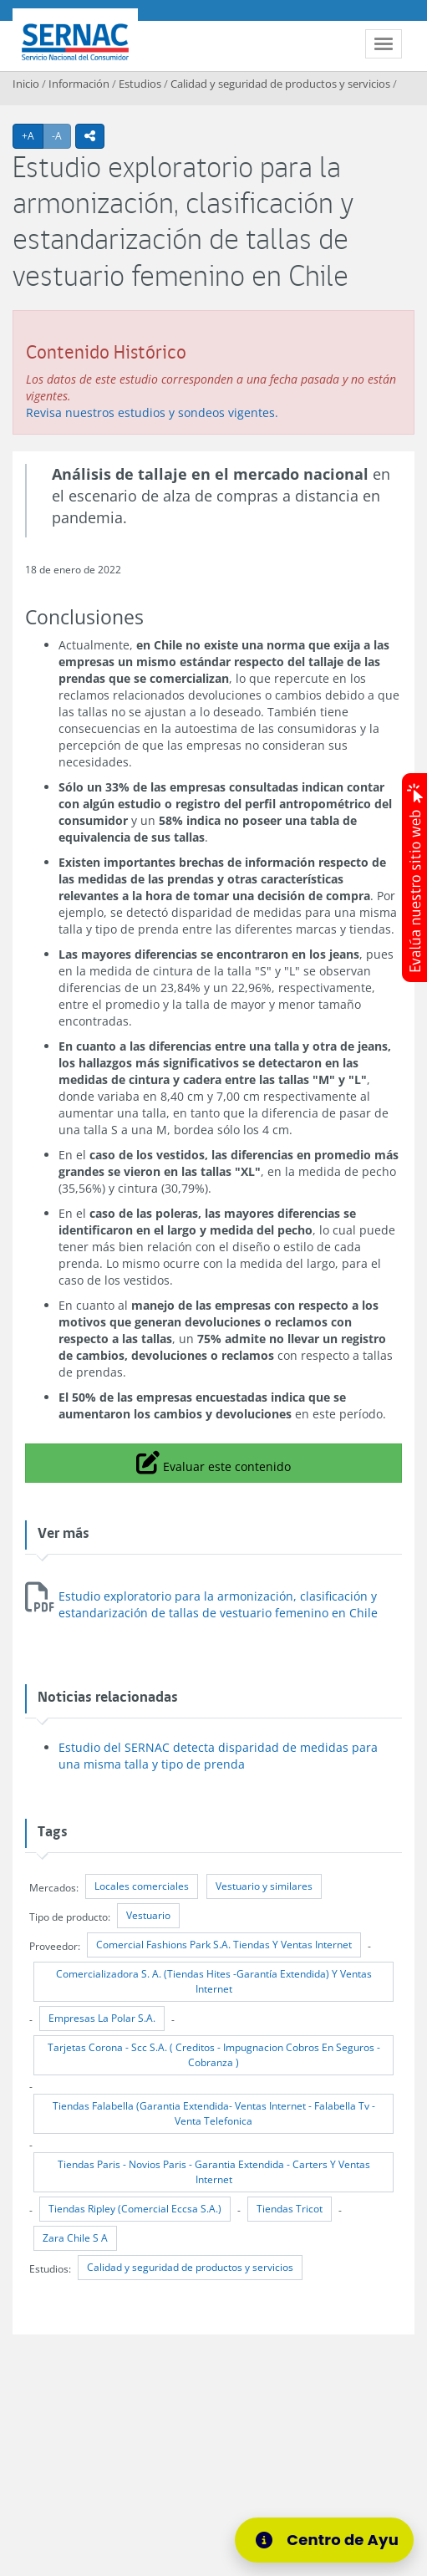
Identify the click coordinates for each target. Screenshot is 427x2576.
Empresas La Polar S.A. (101, 2018)
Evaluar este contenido (213, 1461)
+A (32, 135)
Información (78, 83)
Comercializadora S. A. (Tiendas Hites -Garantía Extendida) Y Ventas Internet (214, 1981)
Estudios (140, 83)
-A (61, 135)
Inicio (26, 83)
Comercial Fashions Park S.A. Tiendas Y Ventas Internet (224, 1944)
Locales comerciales (141, 1886)
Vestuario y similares (264, 1886)
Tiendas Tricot (290, 2209)
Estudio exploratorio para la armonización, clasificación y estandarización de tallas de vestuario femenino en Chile (218, 1604)
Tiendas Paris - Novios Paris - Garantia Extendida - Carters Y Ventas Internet (214, 2172)
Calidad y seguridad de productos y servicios (280, 83)
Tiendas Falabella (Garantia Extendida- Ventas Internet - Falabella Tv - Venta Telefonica (214, 2113)
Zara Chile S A (75, 2238)
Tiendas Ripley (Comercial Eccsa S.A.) (134, 2209)
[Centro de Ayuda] (330, 2540)
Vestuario (148, 1915)
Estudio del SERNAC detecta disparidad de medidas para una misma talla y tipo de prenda (218, 1755)
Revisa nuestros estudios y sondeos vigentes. (152, 412)
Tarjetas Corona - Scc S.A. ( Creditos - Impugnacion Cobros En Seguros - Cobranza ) (214, 2054)
